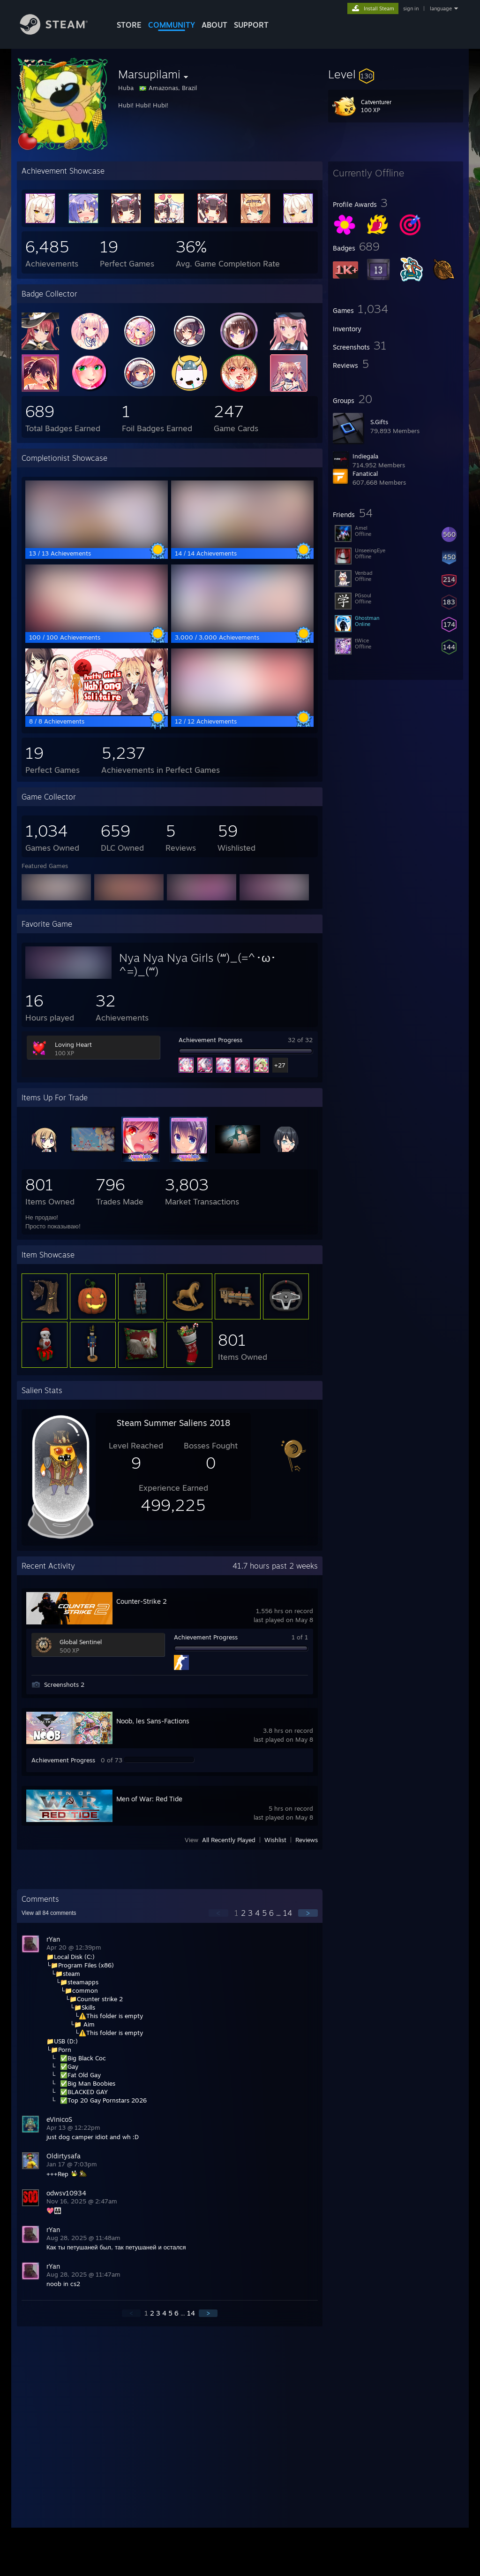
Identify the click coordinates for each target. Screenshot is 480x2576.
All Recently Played (228, 1840)
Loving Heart (73, 1044)
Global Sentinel (81, 1642)
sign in (411, 8)
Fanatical (365, 473)
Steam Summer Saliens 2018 (173, 1423)
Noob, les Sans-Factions (152, 1721)
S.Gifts (379, 422)
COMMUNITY (171, 25)
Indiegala (365, 456)
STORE (129, 25)
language (441, 8)
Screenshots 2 (64, 1684)
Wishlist (275, 1840)
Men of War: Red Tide (149, 1799)
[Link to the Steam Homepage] (61, 32)
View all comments (49, 1913)
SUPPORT (251, 25)
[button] (395, 74)
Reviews (306, 1840)
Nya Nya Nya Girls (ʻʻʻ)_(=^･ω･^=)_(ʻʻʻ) (197, 964)
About (214, 25)
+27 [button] (279, 1065)
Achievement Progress (210, 1040)
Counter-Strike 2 (141, 1601)
